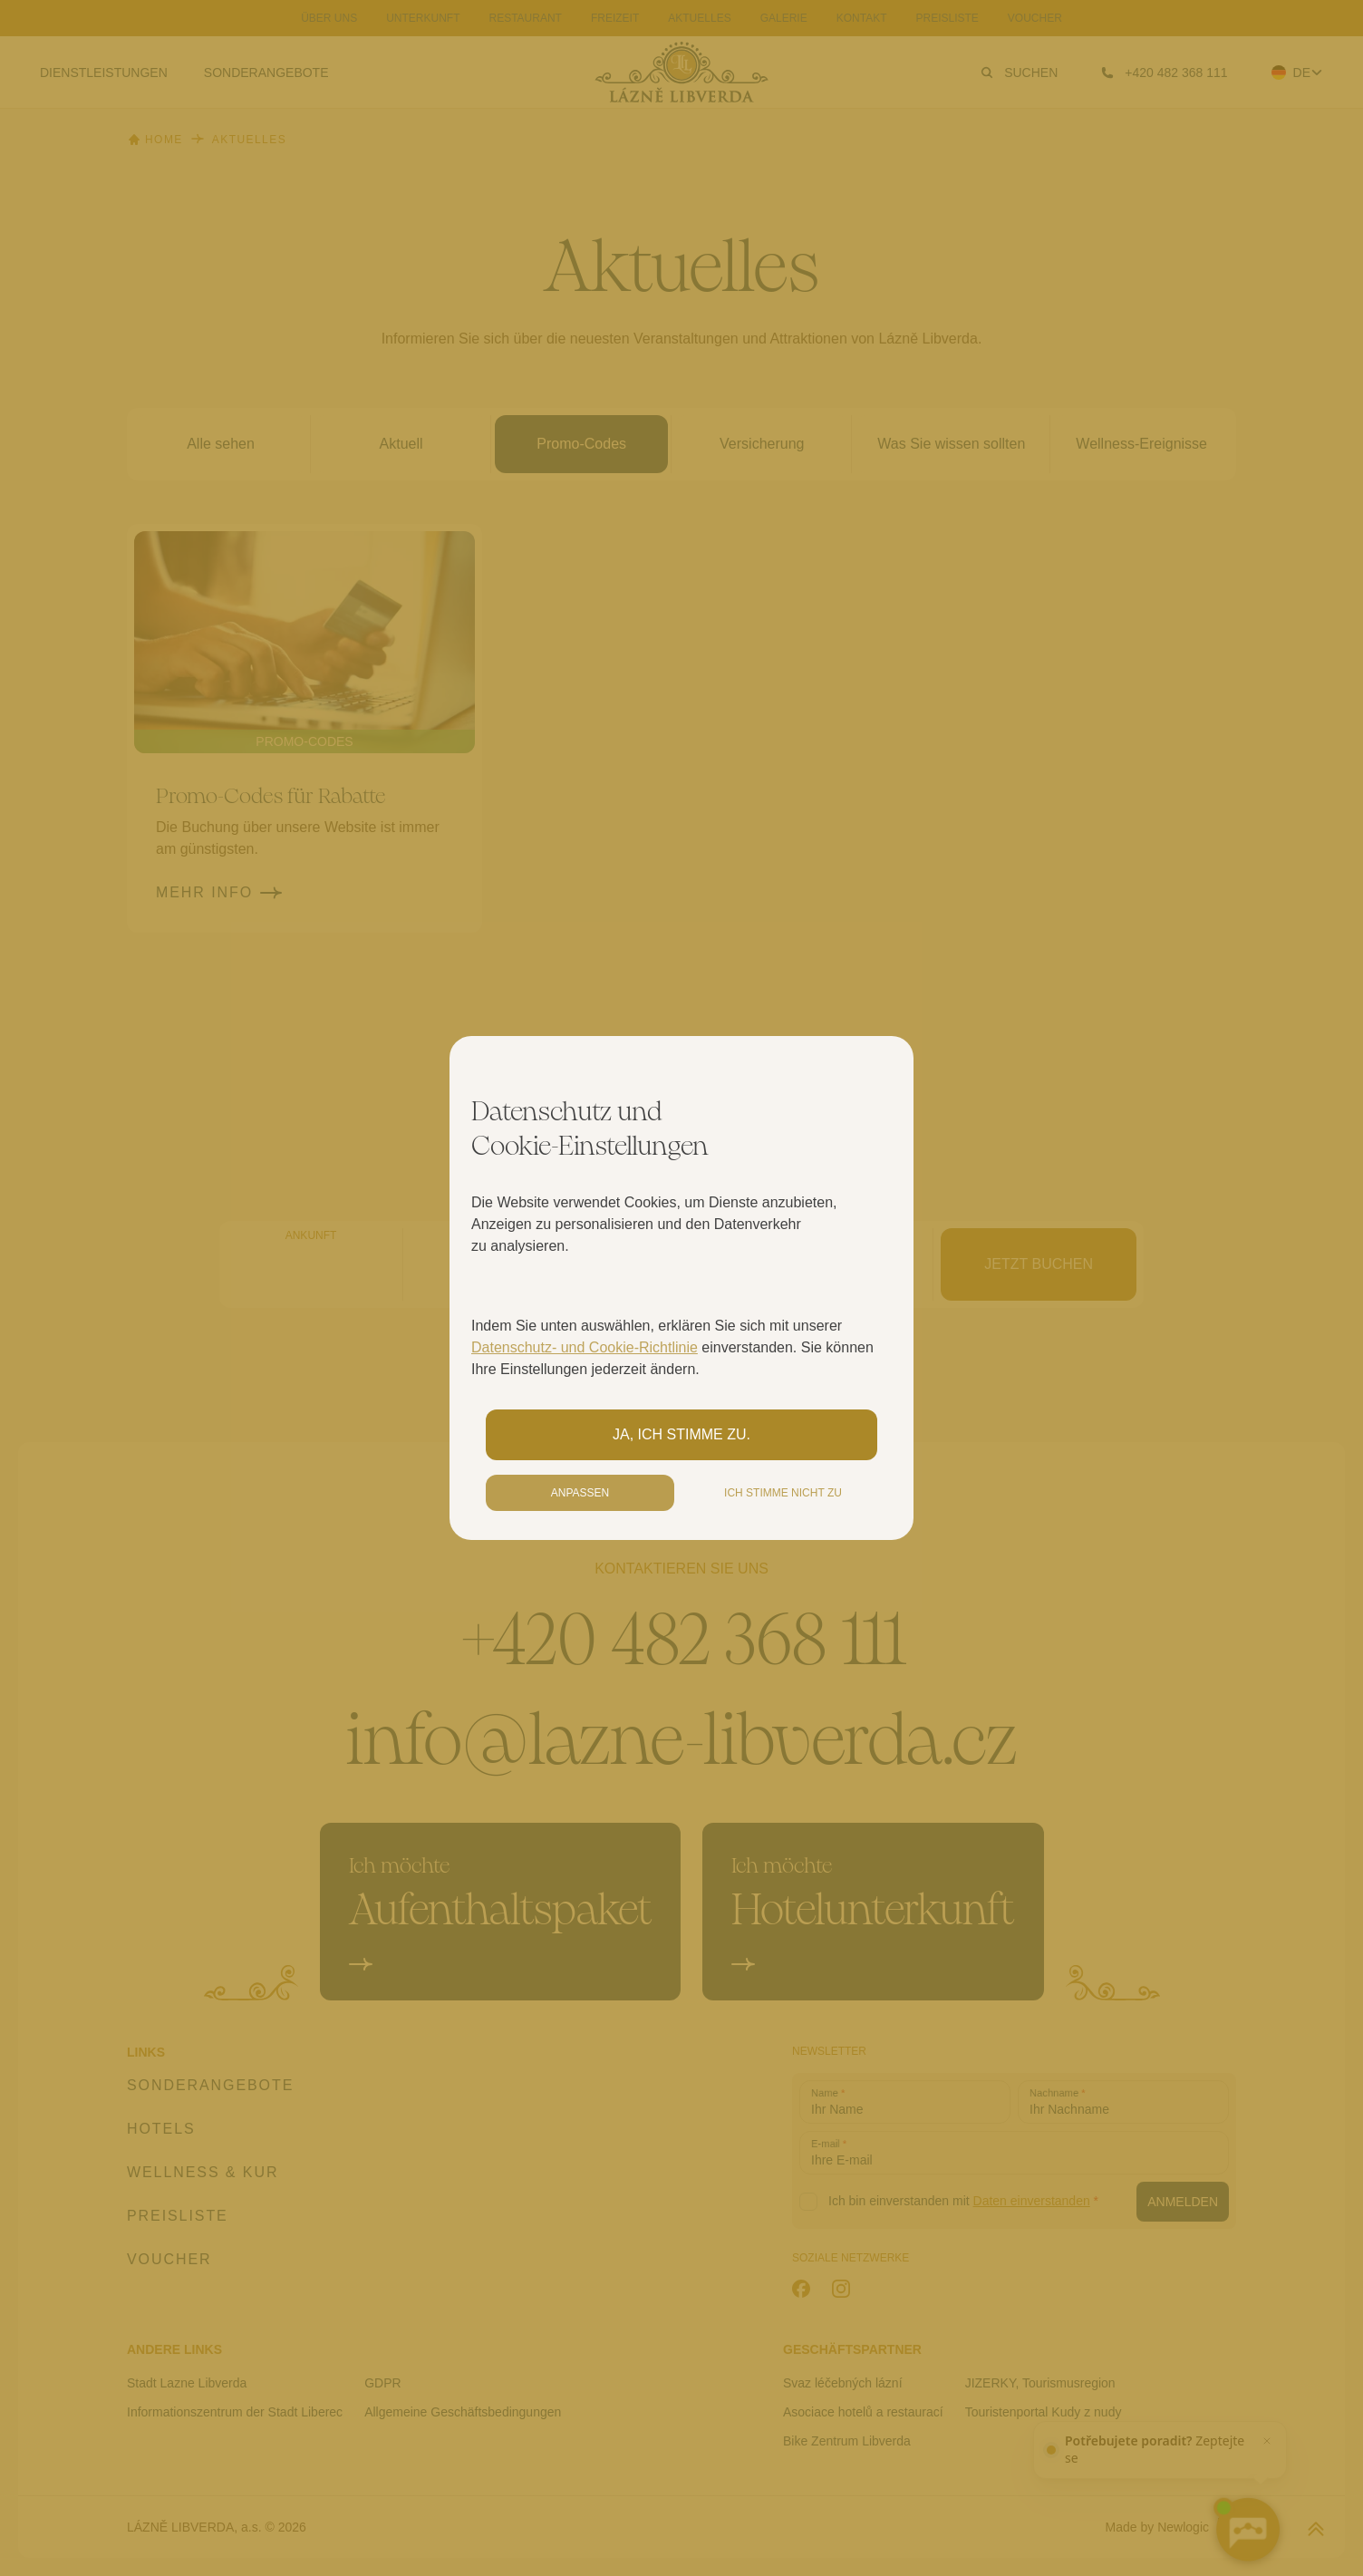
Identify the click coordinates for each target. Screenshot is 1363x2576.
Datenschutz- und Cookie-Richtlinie (584, 1347)
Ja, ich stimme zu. (681, 1434)
